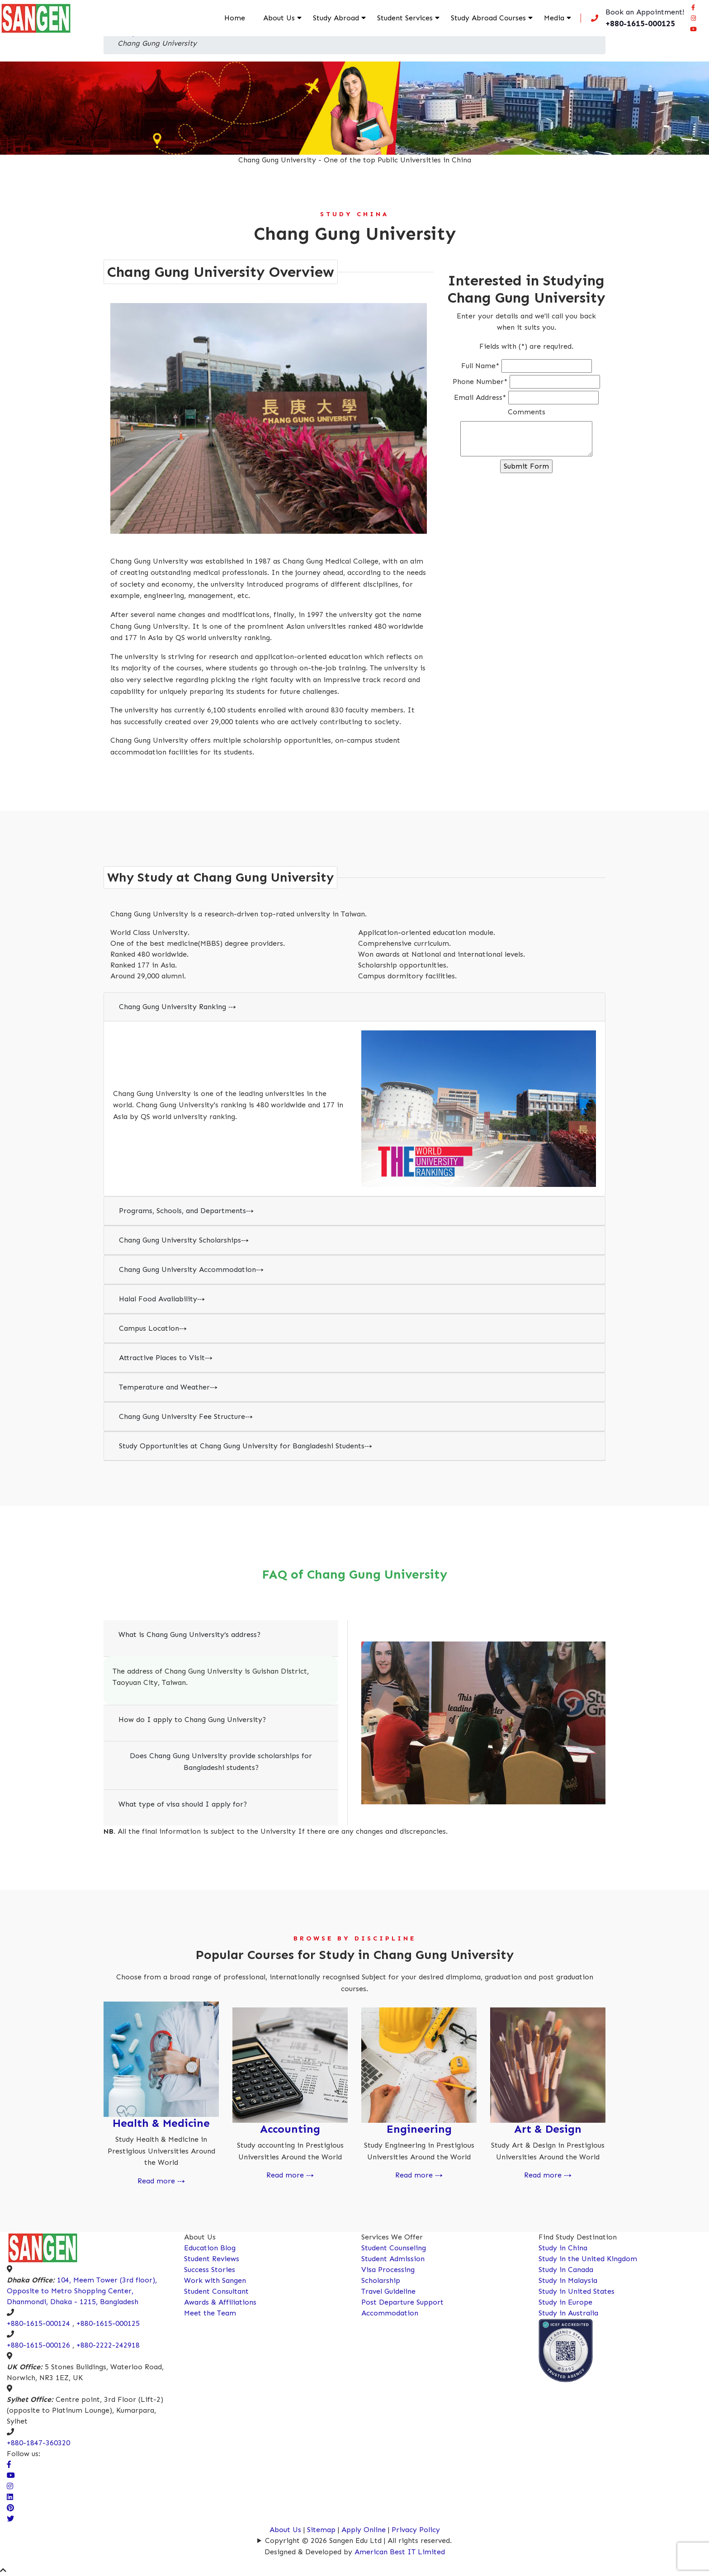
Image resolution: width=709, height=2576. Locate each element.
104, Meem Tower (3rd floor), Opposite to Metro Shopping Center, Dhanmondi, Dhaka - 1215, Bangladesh (82, 2291)
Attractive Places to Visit (166, 1357)
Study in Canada (566, 2269)
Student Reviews (211, 2258)
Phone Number (480, 381)
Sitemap (321, 2529)
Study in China (563, 2248)
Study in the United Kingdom (588, 2258)
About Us (279, 18)
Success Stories (209, 2269)
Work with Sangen (215, 2280)
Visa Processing (388, 2269)
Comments (526, 412)
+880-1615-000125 (108, 2323)
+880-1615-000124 (38, 2323)
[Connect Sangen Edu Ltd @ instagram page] (693, 18)
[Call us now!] (635, 18)
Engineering (419, 2128)
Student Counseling (393, 2248)
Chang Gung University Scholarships (184, 1240)
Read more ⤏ (161, 2181)
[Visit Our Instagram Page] (10, 2486)
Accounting (290, 2128)
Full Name (480, 365)
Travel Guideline (388, 2291)
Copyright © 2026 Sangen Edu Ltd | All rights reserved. (358, 2540)
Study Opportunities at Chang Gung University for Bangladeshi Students (245, 1446)
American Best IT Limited (399, 2552)
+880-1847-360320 (38, 2442)
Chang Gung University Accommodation (191, 1269)
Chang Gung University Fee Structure (186, 1416)
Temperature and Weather (168, 1387)
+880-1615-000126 (38, 2345)
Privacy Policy (416, 2529)
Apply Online (364, 2529)
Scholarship (380, 2280)
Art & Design (547, 2128)
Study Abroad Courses (488, 18)
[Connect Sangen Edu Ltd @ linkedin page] (10, 2497)
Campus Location (153, 1328)
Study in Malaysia (568, 2280)
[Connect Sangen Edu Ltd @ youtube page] (693, 28)
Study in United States (576, 2291)
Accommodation (389, 2313)
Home (234, 18)
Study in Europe (565, 2302)
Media (554, 18)
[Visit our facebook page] (693, 7)
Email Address (480, 397)
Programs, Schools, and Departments (186, 1210)
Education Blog (210, 2248)
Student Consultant (216, 2291)
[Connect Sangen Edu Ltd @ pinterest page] (10, 2508)
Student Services (405, 18)
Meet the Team (210, 2313)
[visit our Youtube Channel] (11, 2475)
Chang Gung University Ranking (177, 1006)
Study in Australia (568, 2313)
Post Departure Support (402, 2302)
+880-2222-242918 (108, 2345)
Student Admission (393, 2258)
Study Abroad (336, 18)
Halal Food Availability (162, 1299)
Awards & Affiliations (220, 2302)
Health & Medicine (161, 2123)
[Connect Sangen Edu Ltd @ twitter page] (10, 2518)
